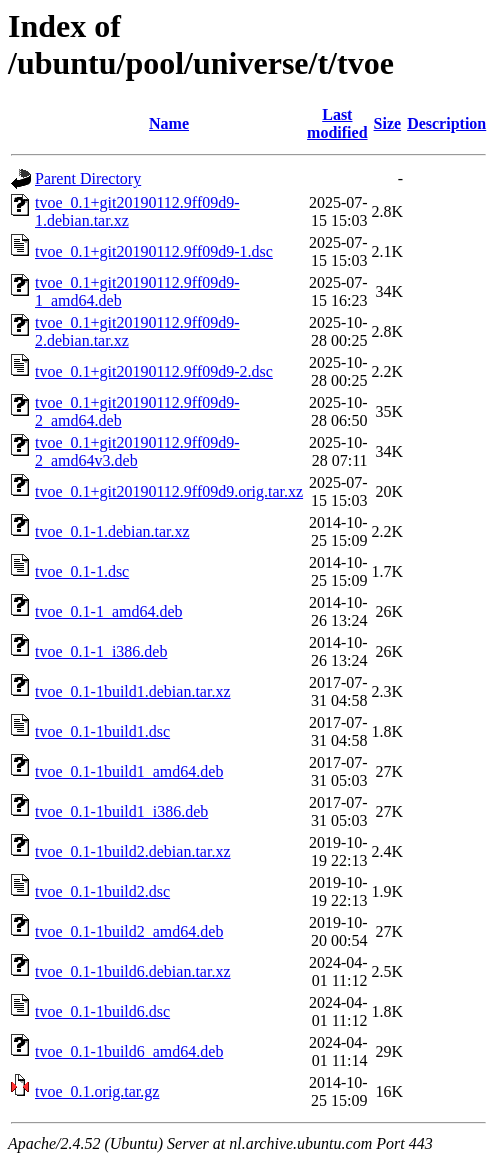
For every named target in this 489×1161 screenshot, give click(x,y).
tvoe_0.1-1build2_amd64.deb (129, 931)
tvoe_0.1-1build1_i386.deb (121, 811)
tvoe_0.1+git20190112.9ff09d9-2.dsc (154, 371)
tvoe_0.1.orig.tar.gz (97, 1091)
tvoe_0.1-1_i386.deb (101, 651)
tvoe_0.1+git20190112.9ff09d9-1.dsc (154, 251)
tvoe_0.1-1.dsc (82, 571)
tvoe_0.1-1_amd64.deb (109, 611)
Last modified (337, 123)
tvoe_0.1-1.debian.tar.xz (112, 531)
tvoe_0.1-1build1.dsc (102, 731)
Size (388, 123)
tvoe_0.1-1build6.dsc (102, 1011)
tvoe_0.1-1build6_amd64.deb (129, 1051)
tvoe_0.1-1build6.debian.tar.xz (133, 971)
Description (446, 123)
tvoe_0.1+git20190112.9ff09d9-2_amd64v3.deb (137, 451)
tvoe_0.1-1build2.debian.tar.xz (133, 851)
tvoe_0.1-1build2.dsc (102, 891)
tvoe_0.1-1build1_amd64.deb (129, 771)
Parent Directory (88, 178)
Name (169, 123)
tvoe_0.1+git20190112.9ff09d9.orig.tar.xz (169, 491)
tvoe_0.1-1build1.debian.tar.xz (133, 691)
